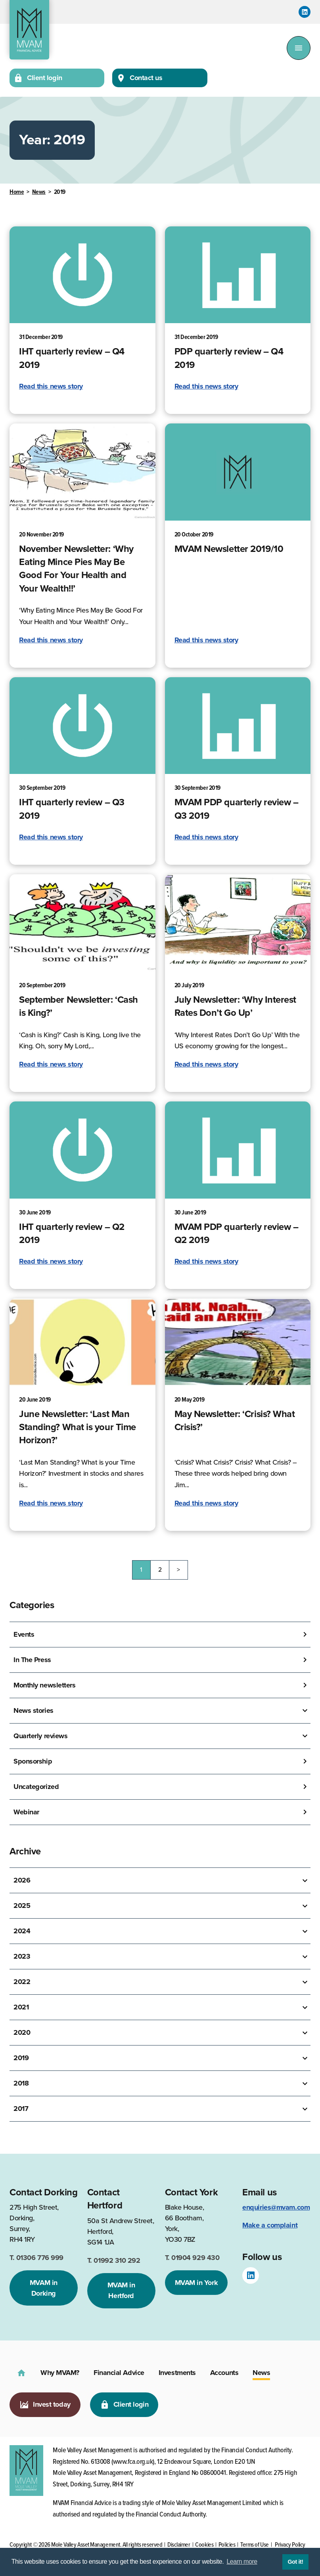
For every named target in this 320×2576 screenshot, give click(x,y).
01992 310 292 (113, 2260)
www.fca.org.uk (133, 2462)
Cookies (204, 2545)
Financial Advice (119, 2372)
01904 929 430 (192, 2257)
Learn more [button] (241, 2561)
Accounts (224, 2372)
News (39, 192)
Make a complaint (269, 2225)
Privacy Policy (290, 2545)
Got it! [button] (295, 2562)
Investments (177, 2372)
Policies (226, 2545)
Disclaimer (178, 2545)
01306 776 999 (36, 2257)
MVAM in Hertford (121, 2290)
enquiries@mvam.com (276, 2207)
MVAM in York (196, 2282)
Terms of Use (254, 2545)
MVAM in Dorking (43, 2288)
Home (17, 192)
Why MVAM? (59, 2372)
